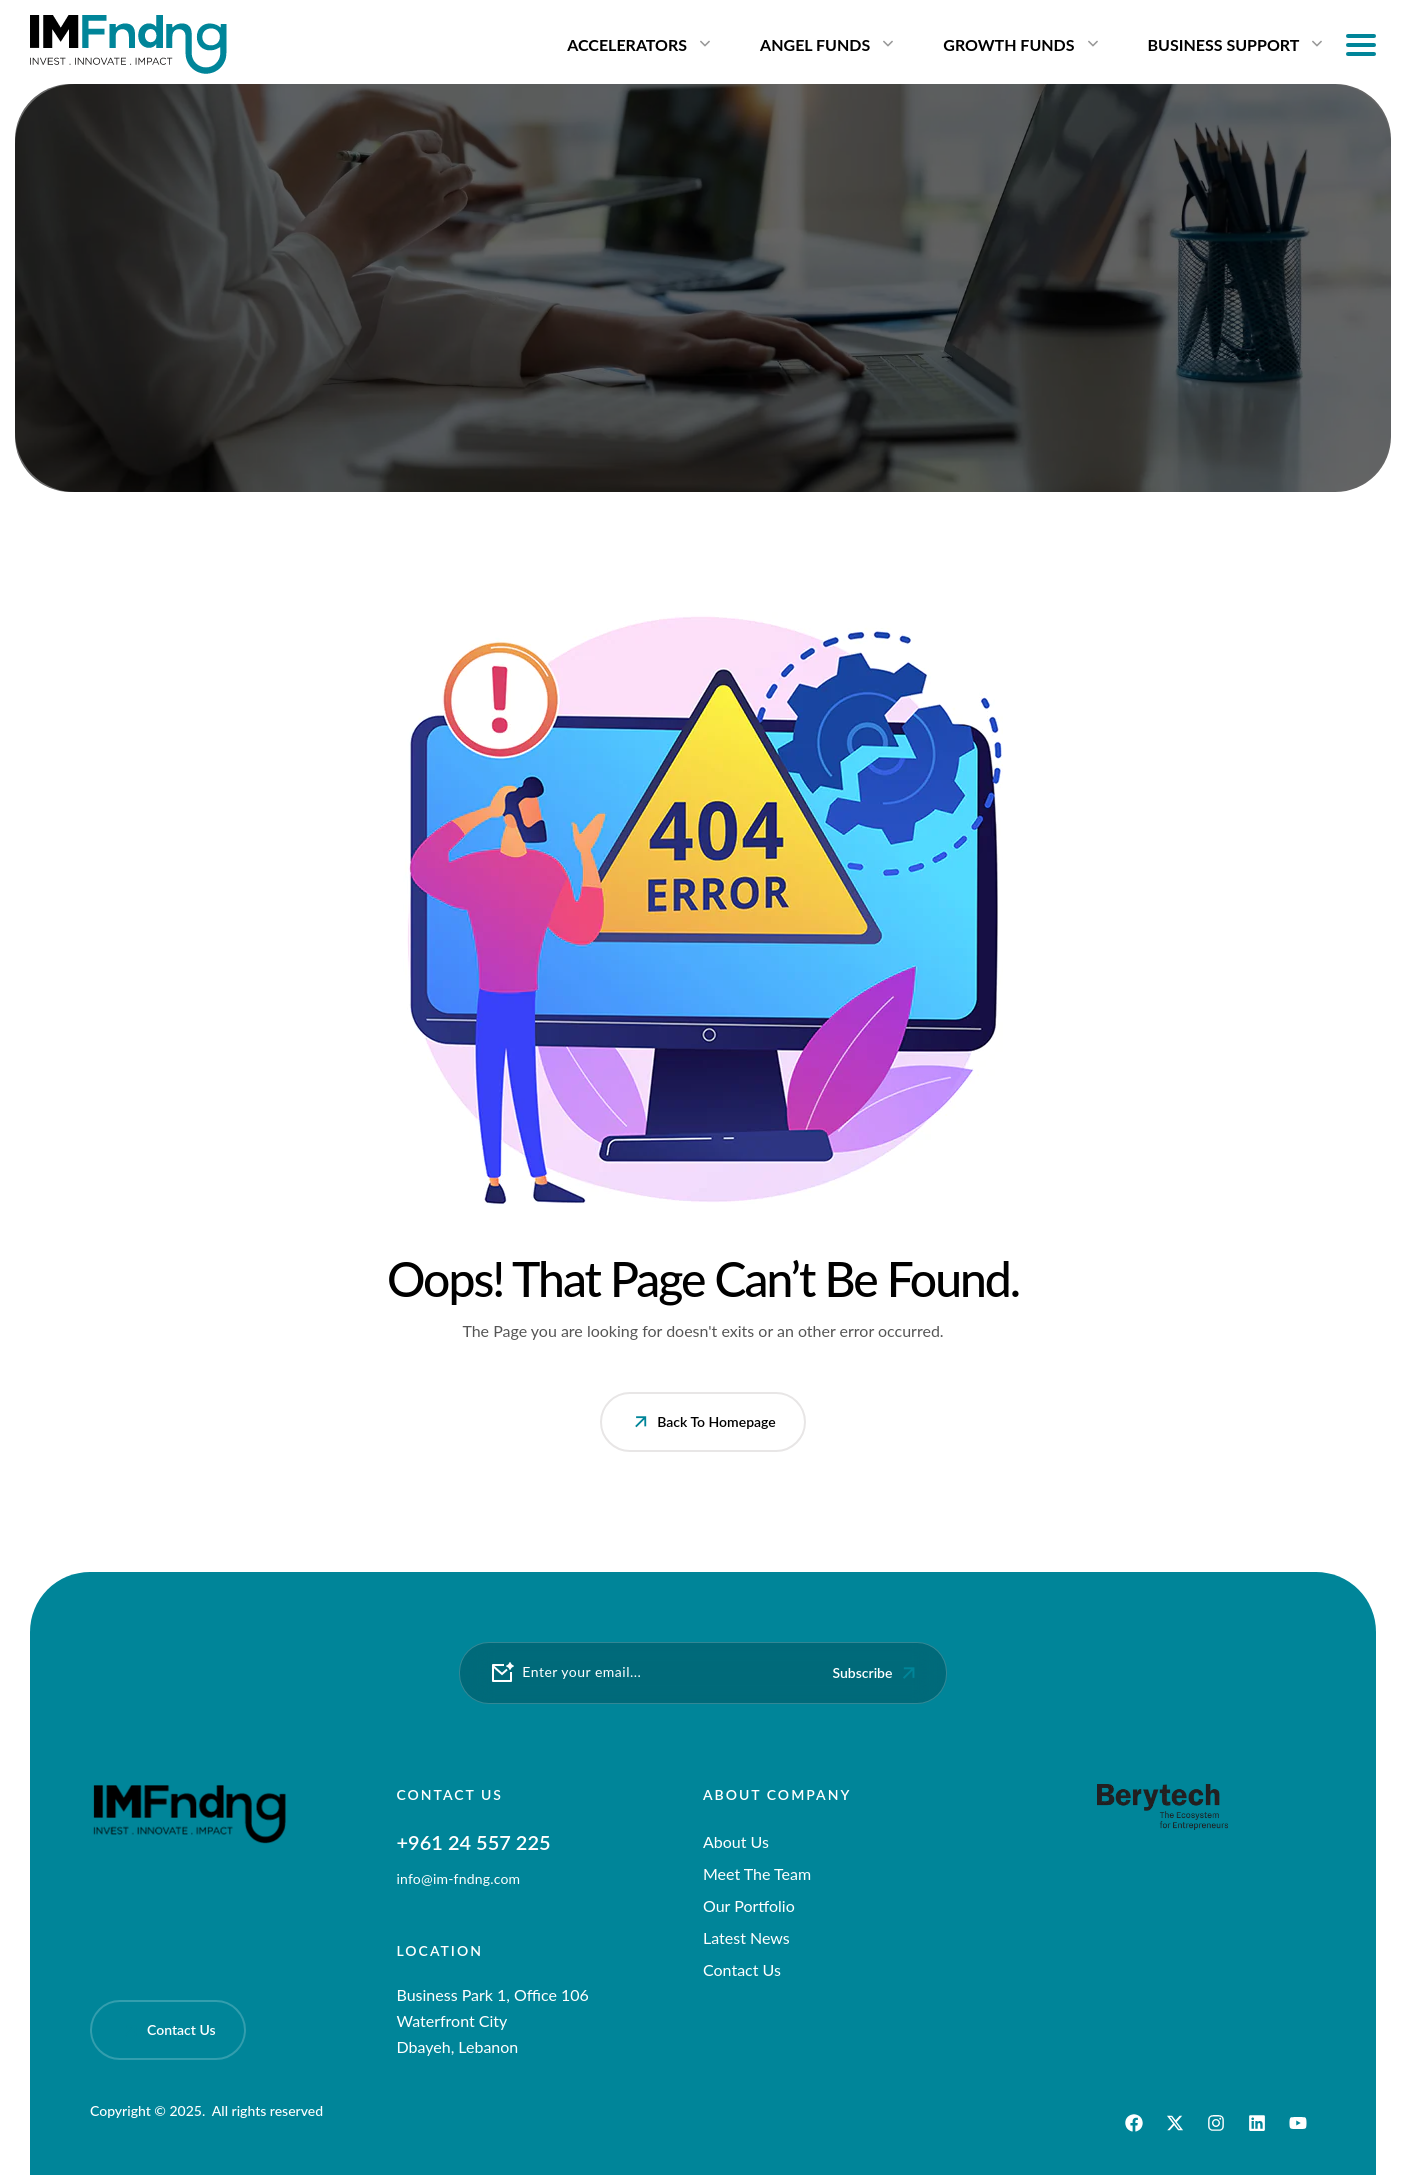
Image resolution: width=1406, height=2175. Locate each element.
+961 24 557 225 (474, 1842)
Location (440, 1950)
